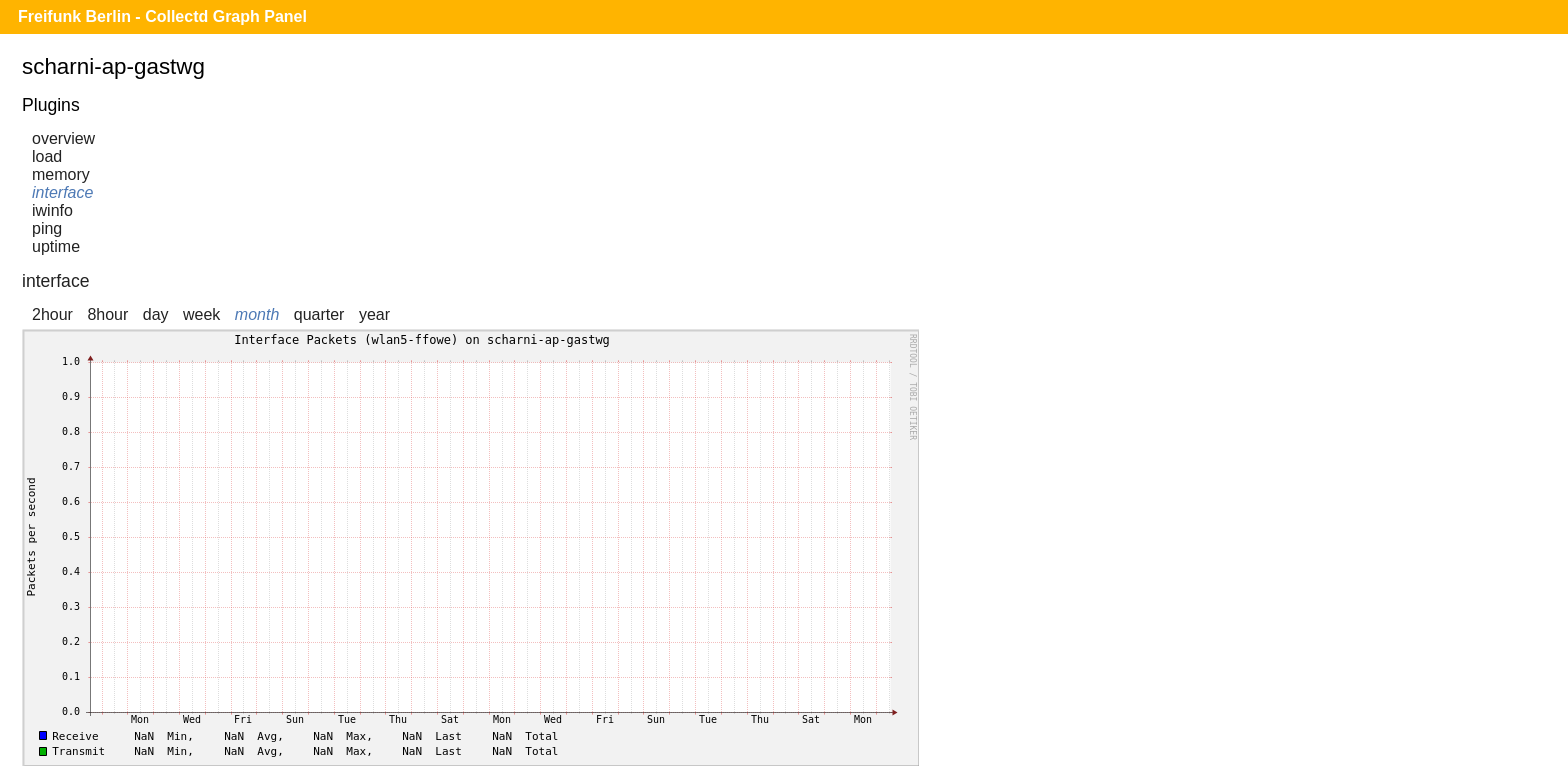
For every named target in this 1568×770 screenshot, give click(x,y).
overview (63, 138)
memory (61, 174)
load (47, 156)
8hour (107, 314)
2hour (52, 314)
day (156, 314)
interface (62, 192)
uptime (56, 246)
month (257, 314)
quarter (319, 314)
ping (47, 228)
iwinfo (52, 210)
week (201, 314)
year (374, 314)
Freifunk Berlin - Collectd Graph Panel (162, 16)
